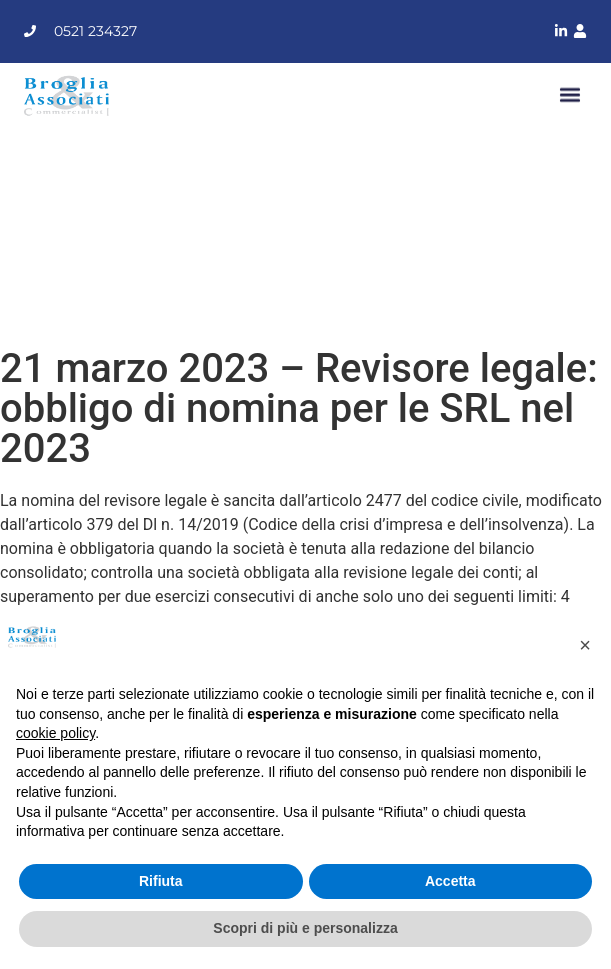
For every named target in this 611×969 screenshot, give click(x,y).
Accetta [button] (450, 881)
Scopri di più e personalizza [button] (305, 928)
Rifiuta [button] (161, 881)
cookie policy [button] (55, 733)
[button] (570, 95)
